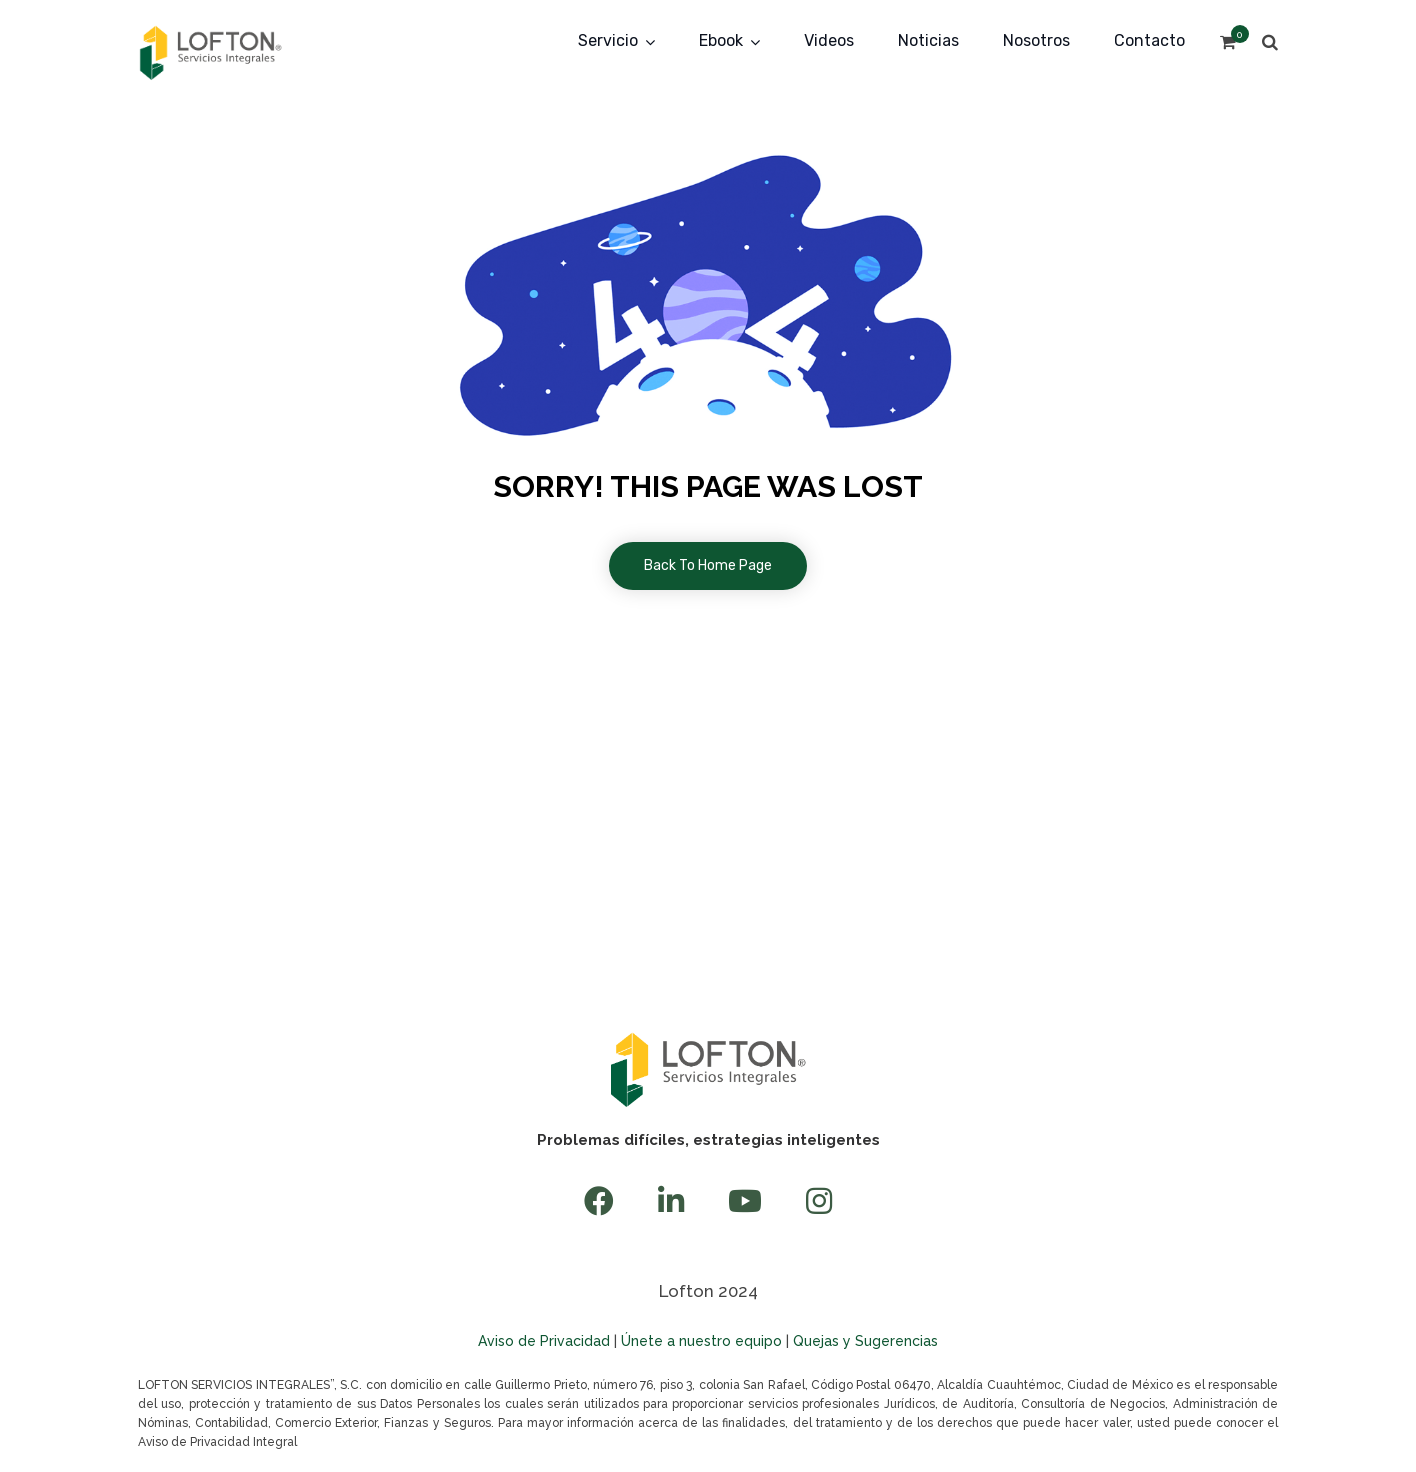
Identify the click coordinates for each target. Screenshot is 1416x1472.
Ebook (721, 40)
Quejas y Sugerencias (865, 1341)
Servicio (608, 40)
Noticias (928, 40)
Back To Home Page (708, 565)
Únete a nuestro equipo (701, 1341)
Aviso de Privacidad (544, 1341)
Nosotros (1036, 40)
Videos (829, 40)
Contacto (1149, 40)
